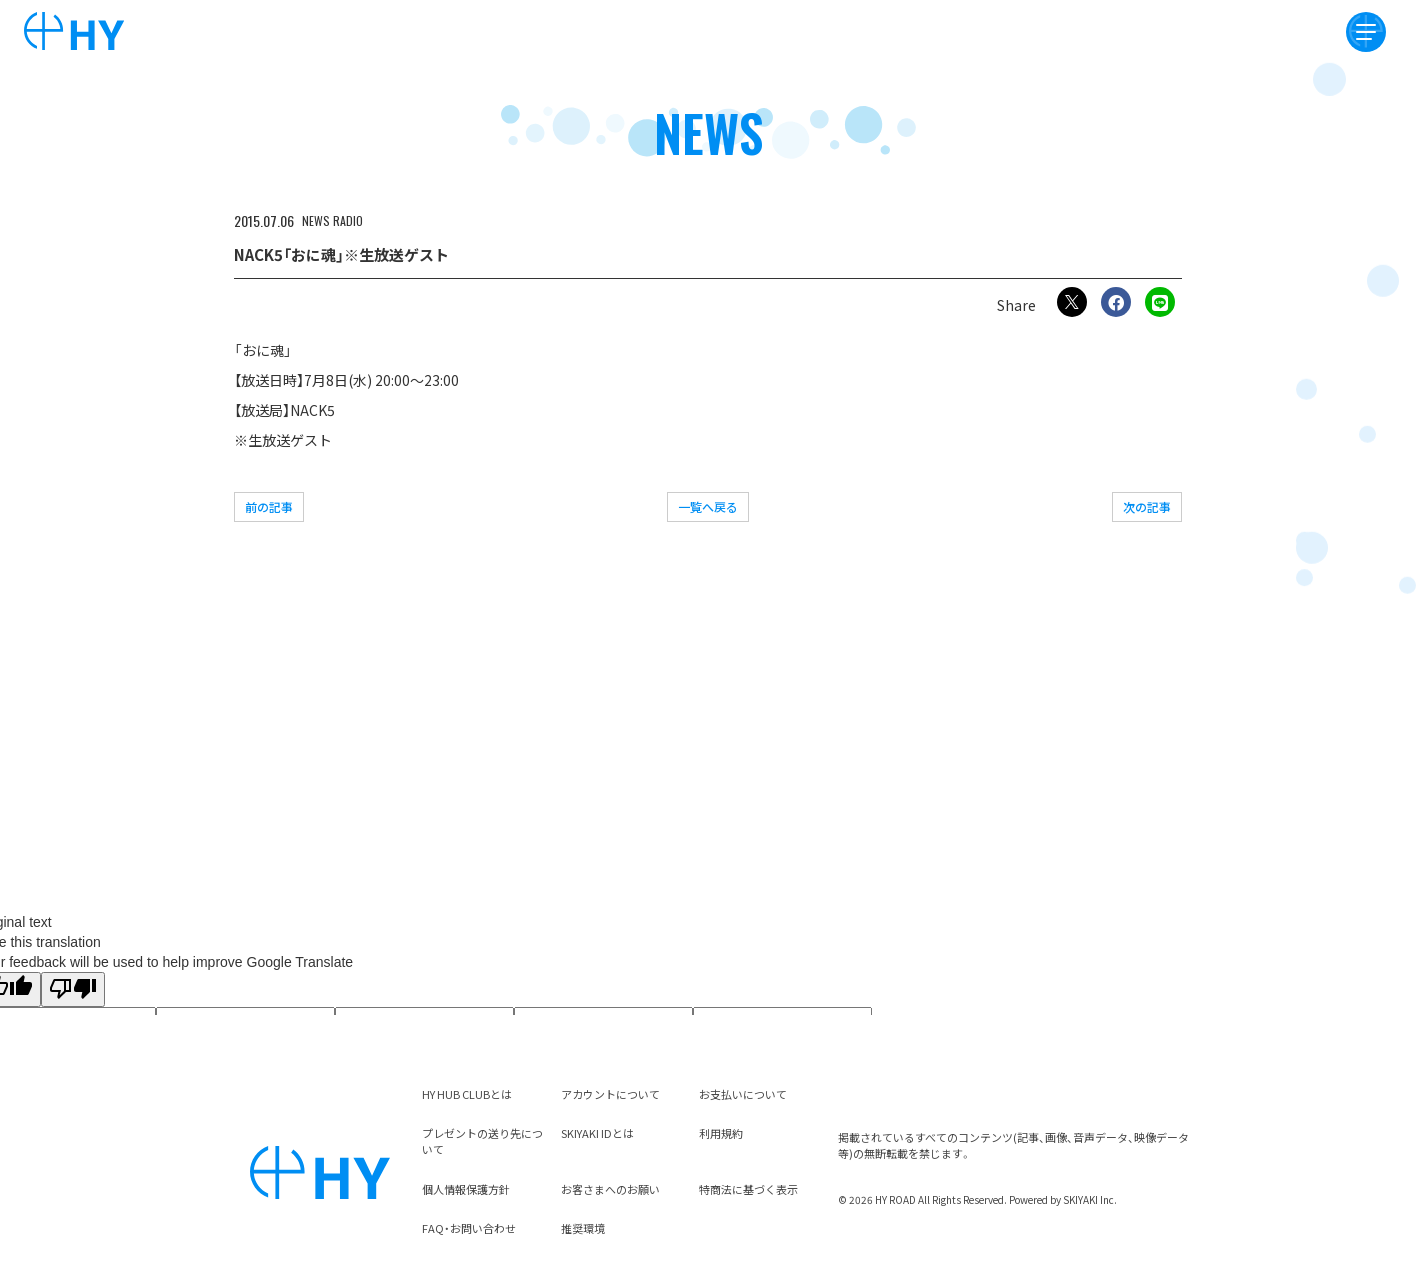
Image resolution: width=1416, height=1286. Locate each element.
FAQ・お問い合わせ (469, 1228)
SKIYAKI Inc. (1090, 1199)
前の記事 (269, 506)
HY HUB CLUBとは (467, 1094)
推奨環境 (583, 1228)
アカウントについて (610, 1094)
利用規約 (721, 1133)
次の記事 (1147, 506)
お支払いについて (743, 1094)
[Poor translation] (73, 989)
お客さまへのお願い (610, 1189)
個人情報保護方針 (466, 1189)
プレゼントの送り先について (482, 1141)
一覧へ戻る (708, 506)
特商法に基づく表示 (748, 1189)
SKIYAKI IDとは (597, 1133)
